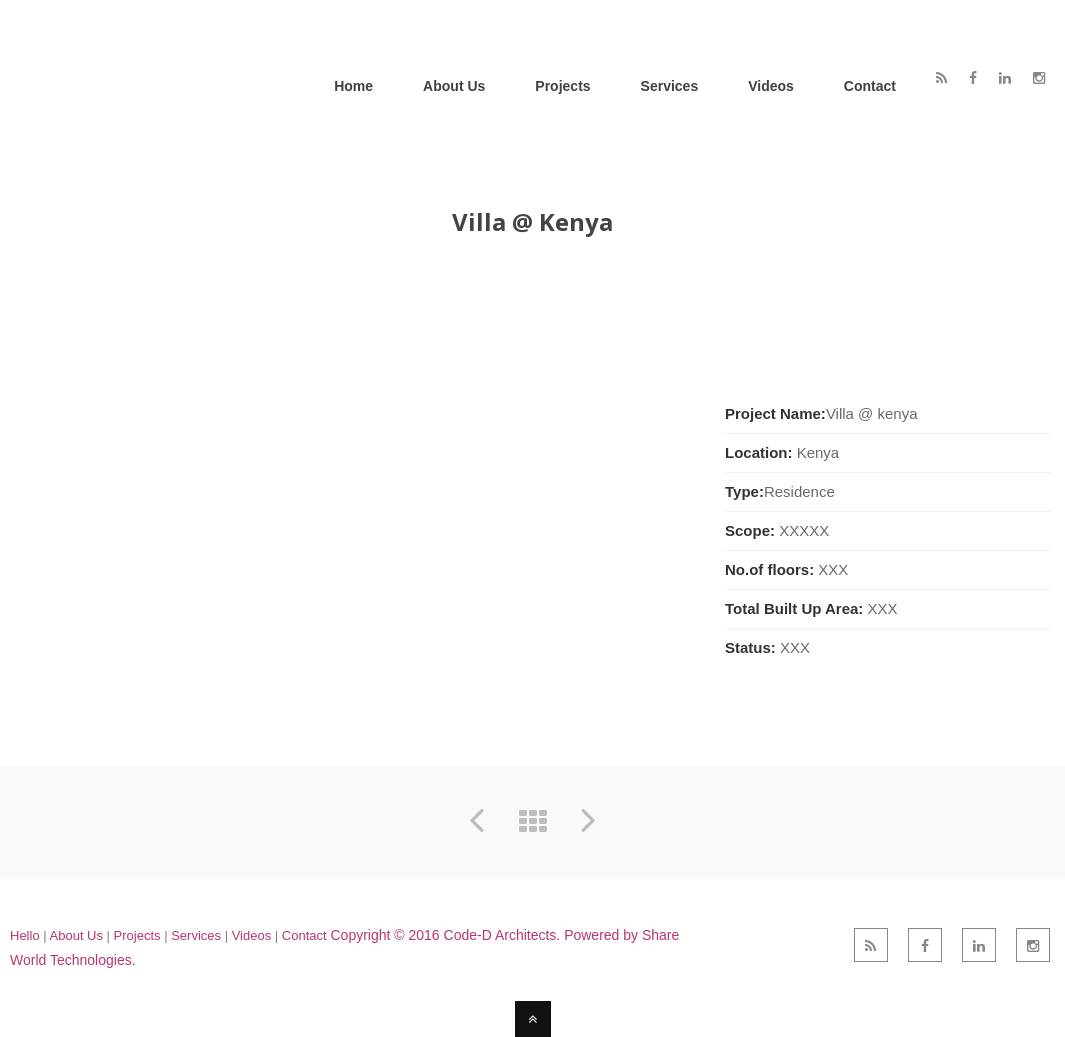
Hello (25, 935)
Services (197, 935)
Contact (304, 935)
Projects (137, 935)
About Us (76, 935)
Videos (252, 935)
